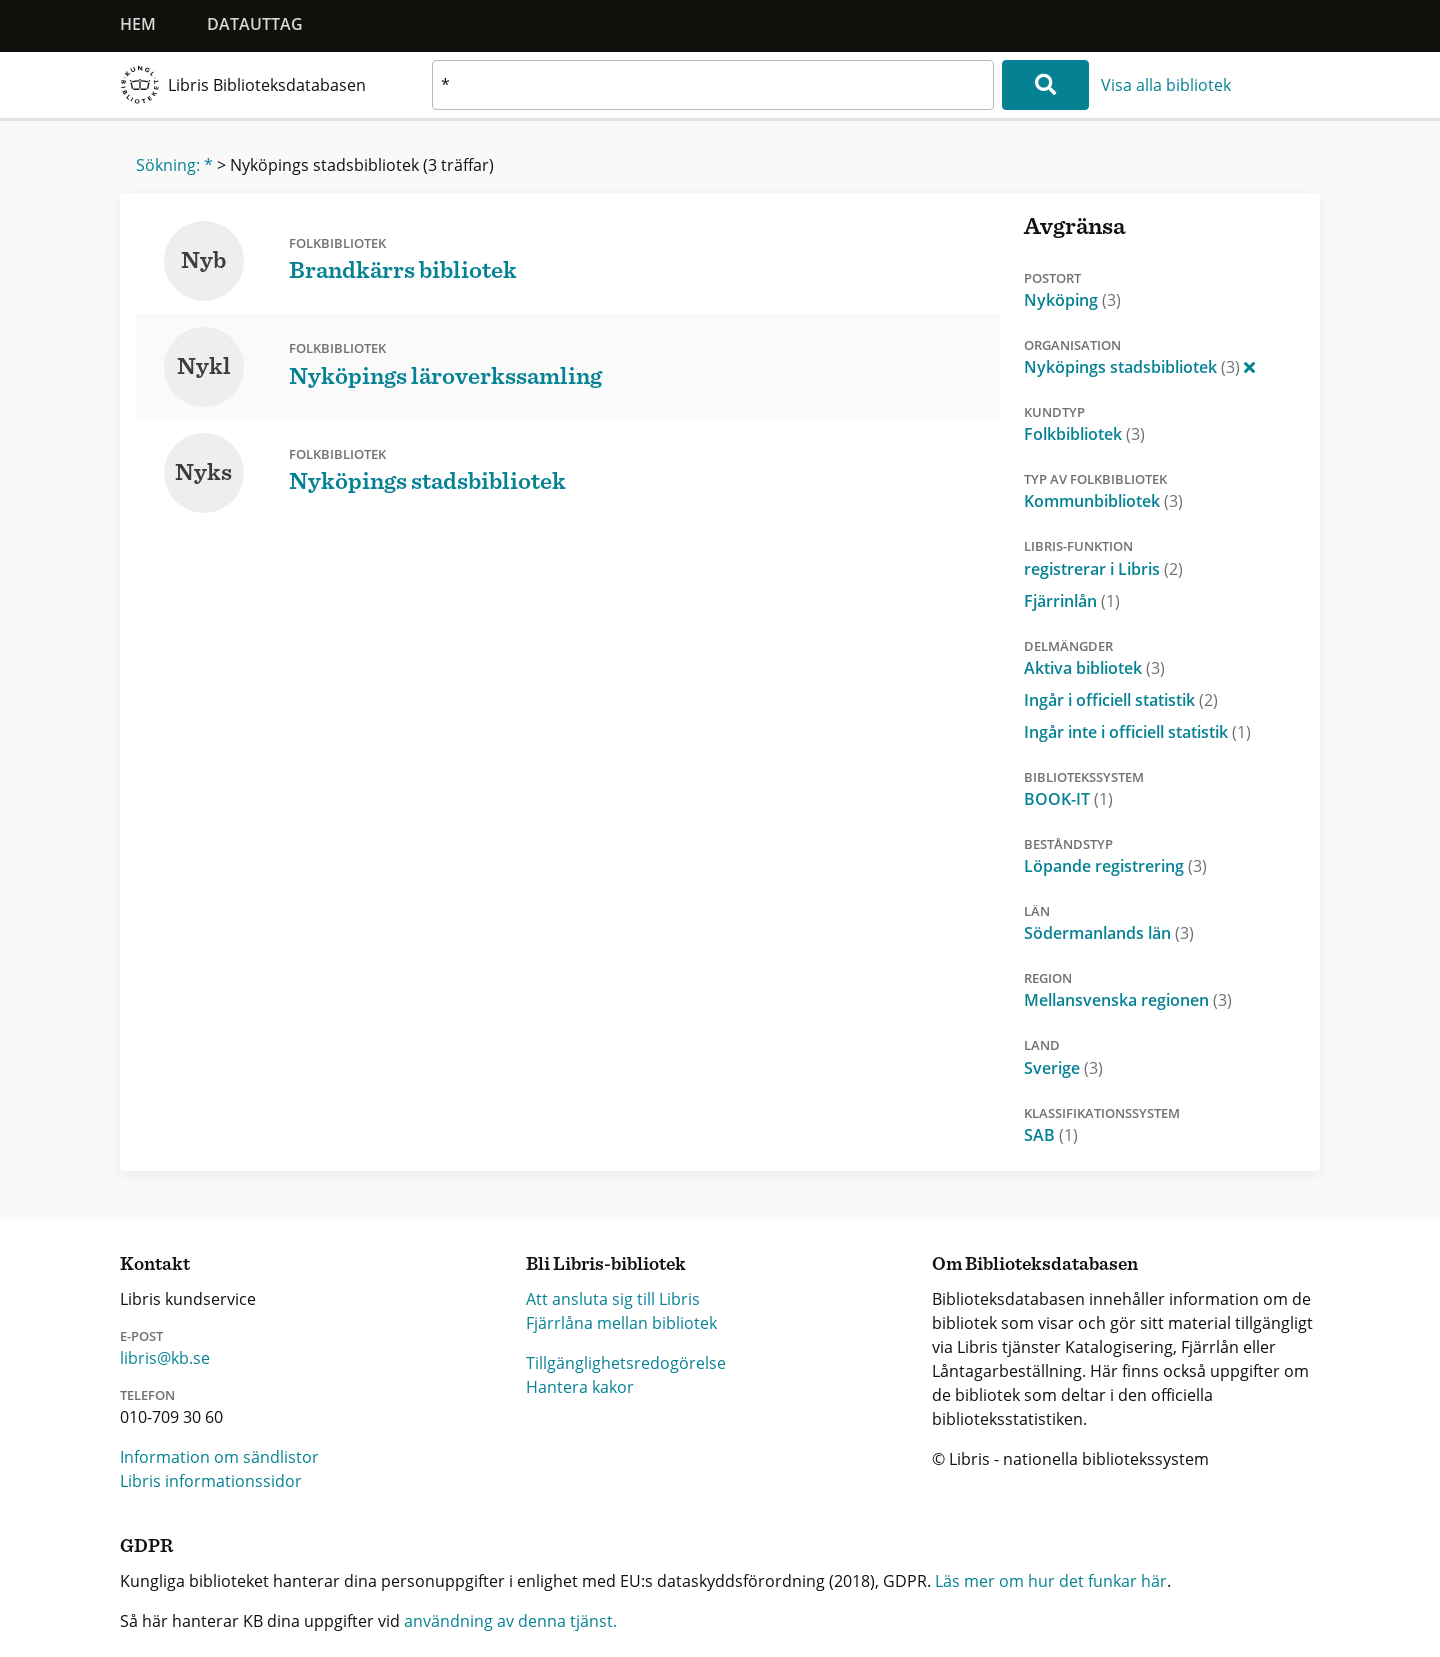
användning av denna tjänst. (510, 1621)
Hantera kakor (580, 1387)
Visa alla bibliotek (1166, 85)
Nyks (203, 473)
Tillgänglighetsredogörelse (626, 1363)
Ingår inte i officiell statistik (1137, 732)
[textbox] (713, 85)
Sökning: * (174, 165)
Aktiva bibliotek (1094, 668)
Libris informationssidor (211, 1481)
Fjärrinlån (1072, 601)
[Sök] (1045, 85)
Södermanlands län (1109, 933)
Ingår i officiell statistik (1121, 700)
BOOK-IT (1068, 799)
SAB (1051, 1135)
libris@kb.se (165, 1358)
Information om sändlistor (219, 1457)
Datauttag (255, 24)
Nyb (203, 261)
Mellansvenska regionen (1128, 1000)
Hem (138, 24)
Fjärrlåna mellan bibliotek (621, 1323)
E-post (141, 1336)
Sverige (1063, 1068)
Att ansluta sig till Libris (613, 1299)
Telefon (147, 1395)
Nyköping (1072, 300)
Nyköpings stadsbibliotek (1139, 367)
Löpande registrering (1115, 866)
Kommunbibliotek (1103, 501)
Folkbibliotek (1084, 434)
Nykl (204, 367)
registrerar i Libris (1103, 569)
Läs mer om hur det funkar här (1051, 1581)
